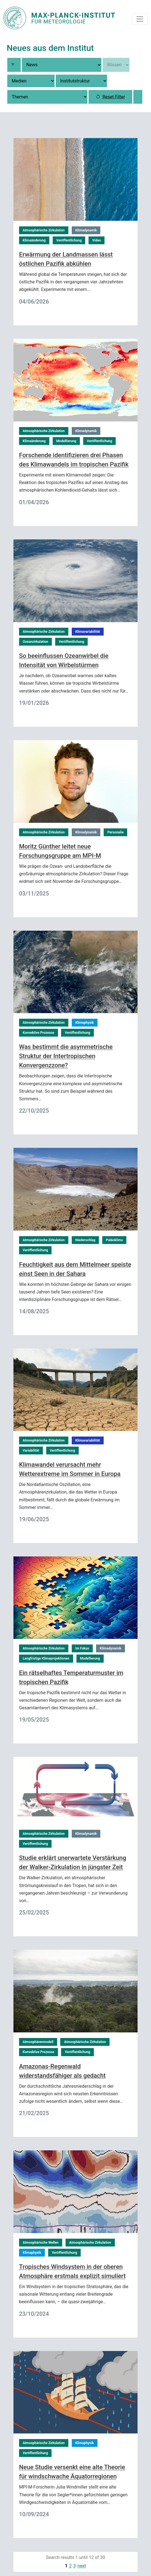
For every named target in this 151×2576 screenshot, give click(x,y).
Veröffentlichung (69, 240)
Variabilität (31, 1450)
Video (96, 240)
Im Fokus (82, 1648)
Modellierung (66, 441)
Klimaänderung (34, 240)
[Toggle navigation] (140, 19)
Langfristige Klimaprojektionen (46, 1658)
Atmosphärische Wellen (41, 2243)
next (82, 2565)
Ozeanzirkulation (35, 642)
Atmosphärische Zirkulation (44, 230)
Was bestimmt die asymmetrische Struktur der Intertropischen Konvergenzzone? (66, 1056)
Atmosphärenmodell (38, 2042)
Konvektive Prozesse (38, 1033)
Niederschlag (85, 1240)
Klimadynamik (86, 230)
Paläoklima (114, 1240)
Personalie (115, 832)
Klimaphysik (84, 1023)
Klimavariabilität (87, 632)
